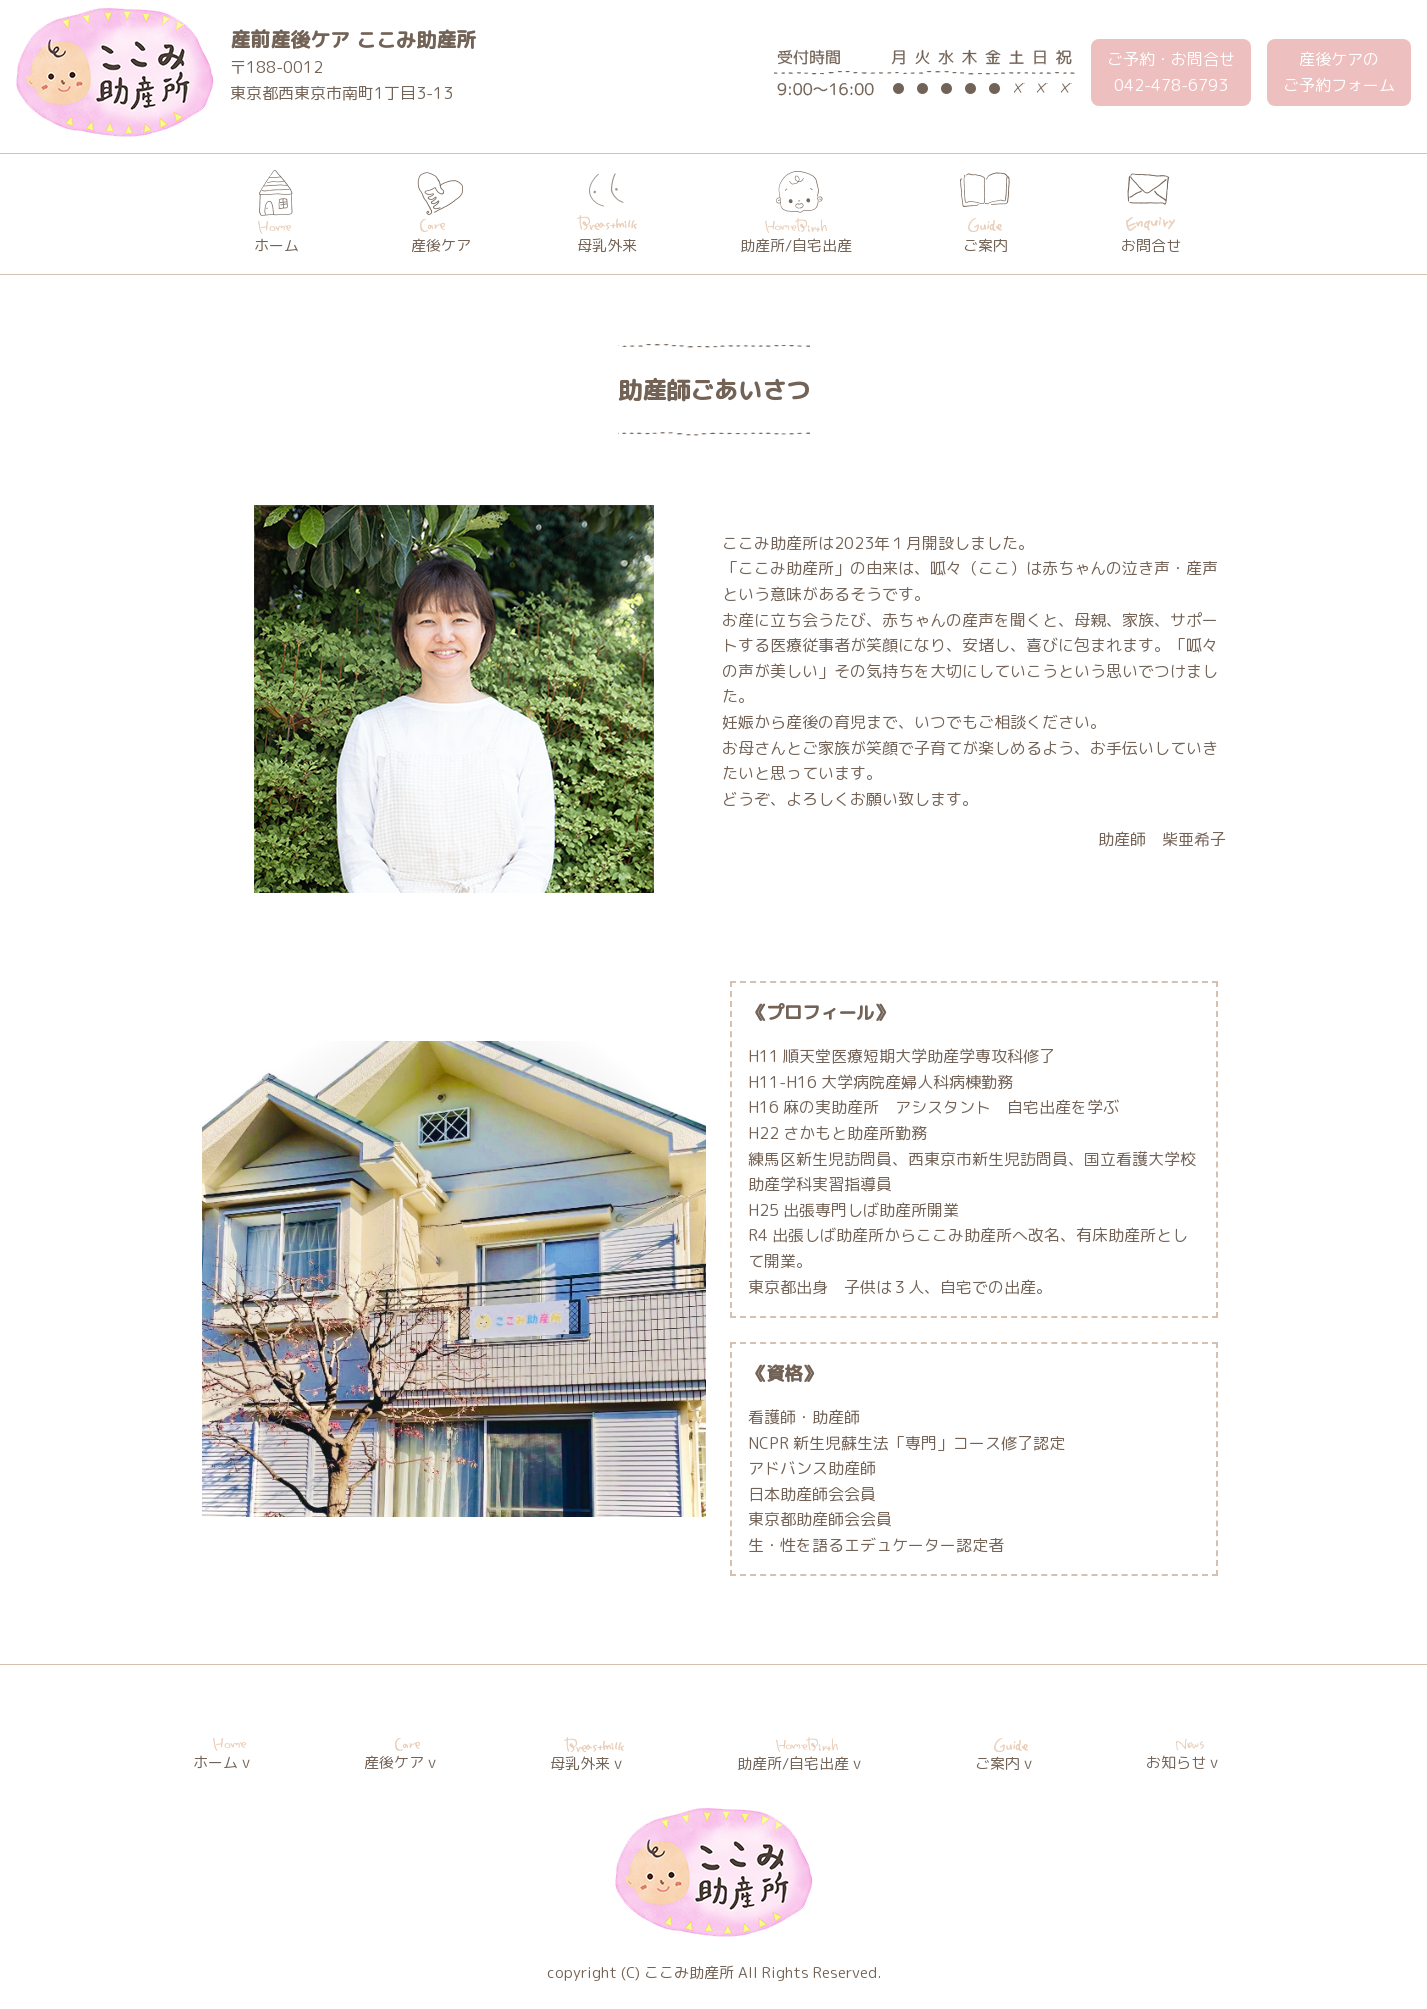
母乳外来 (607, 213)
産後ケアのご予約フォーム (1339, 72)
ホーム (276, 213)
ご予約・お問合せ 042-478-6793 (1171, 72)
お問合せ (1151, 213)
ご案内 (985, 213)
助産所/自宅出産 (796, 213)
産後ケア (441, 213)
